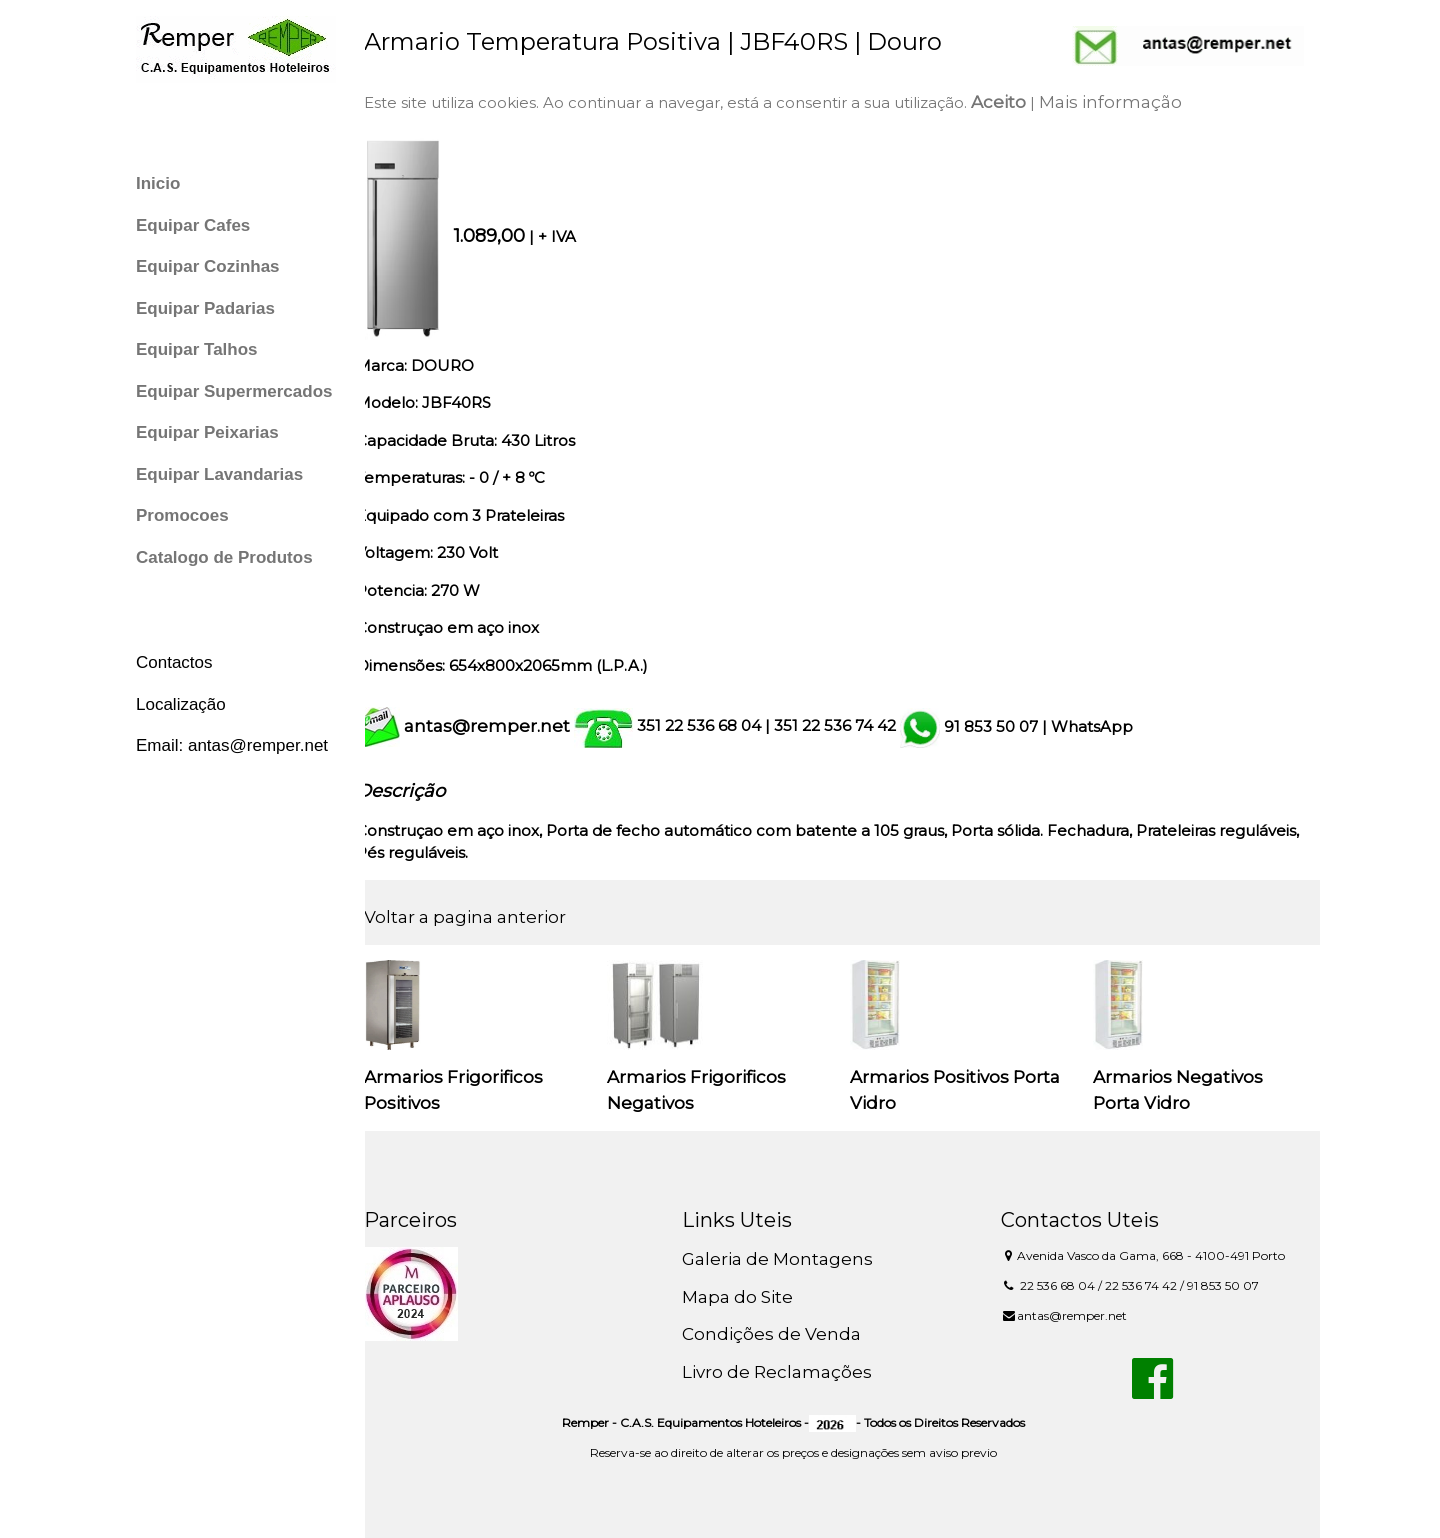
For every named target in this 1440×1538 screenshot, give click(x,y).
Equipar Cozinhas (208, 266)
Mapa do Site (749, 1297)
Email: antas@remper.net (232, 745)
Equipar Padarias (205, 308)
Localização (181, 704)
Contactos (174, 662)
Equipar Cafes (193, 225)
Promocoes (182, 515)
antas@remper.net (504, 726)
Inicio (158, 183)
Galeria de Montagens (789, 1259)
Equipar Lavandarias (219, 474)
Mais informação (1127, 102)
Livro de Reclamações (789, 1372)
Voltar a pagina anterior (482, 917)
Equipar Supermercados (234, 391)
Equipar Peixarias (207, 432)
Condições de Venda (783, 1334)
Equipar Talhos (197, 349)
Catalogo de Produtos (224, 557)
